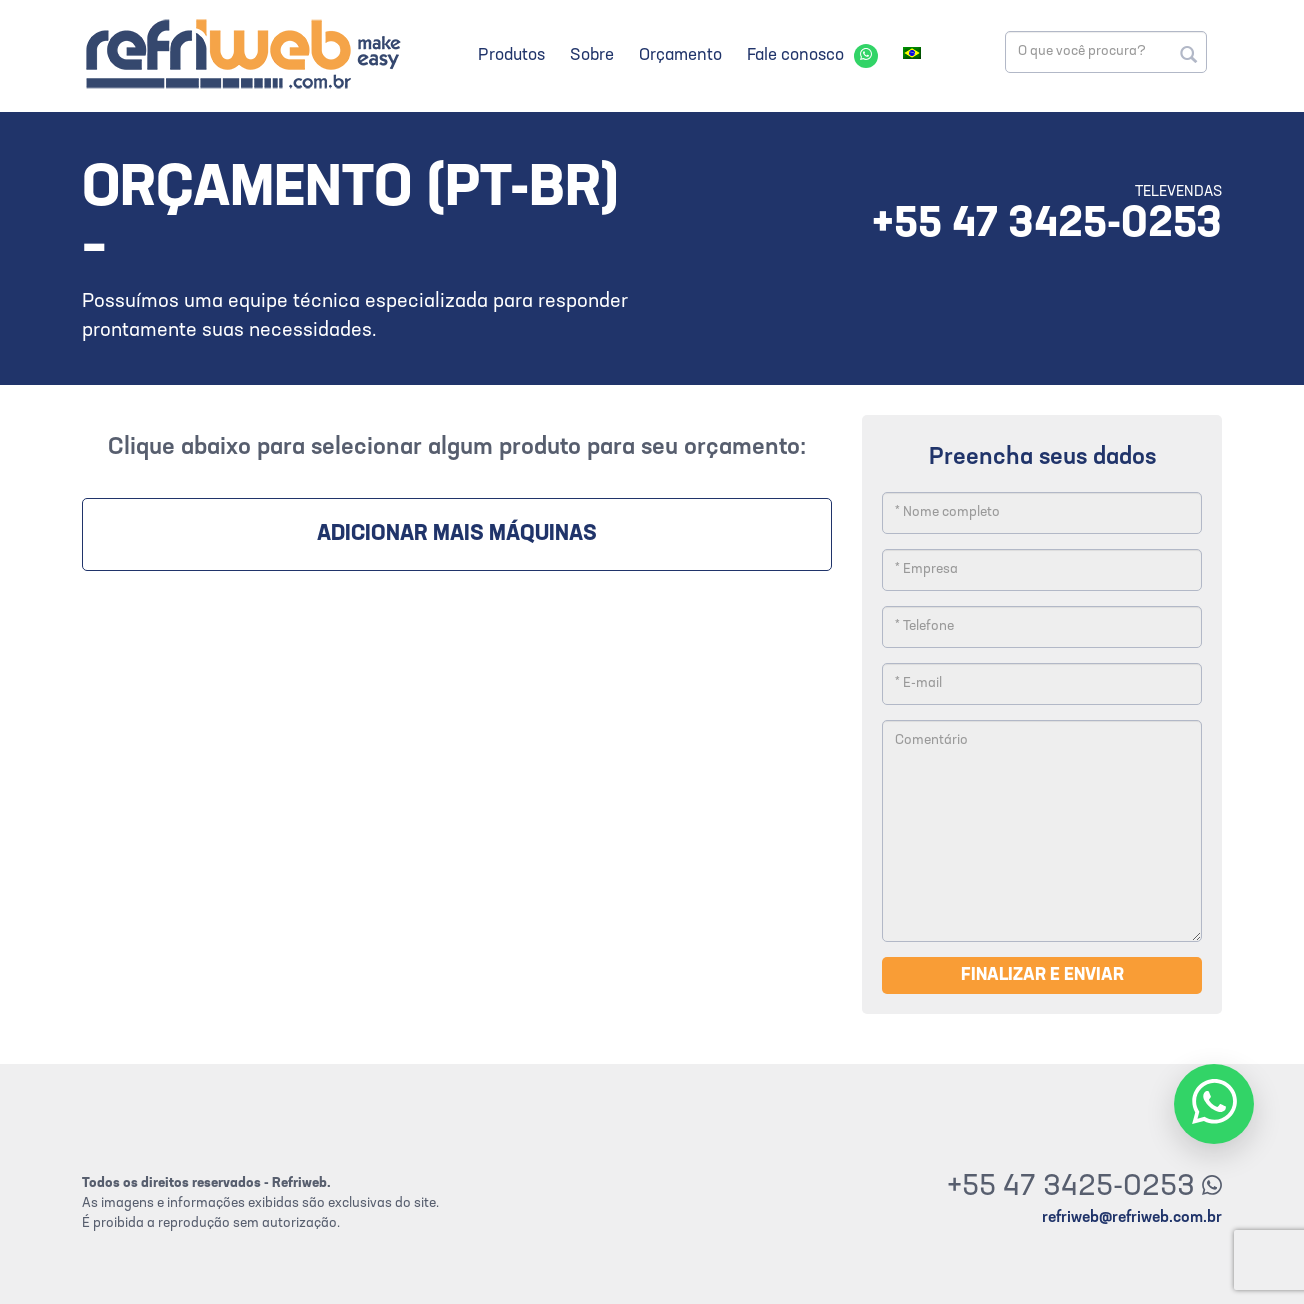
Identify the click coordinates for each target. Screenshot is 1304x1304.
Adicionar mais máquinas (457, 534)
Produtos (511, 55)
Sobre (592, 55)
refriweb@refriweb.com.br (1132, 1218)
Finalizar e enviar (1042, 975)
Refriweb (242, 53)
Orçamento (680, 55)
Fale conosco (795, 55)
